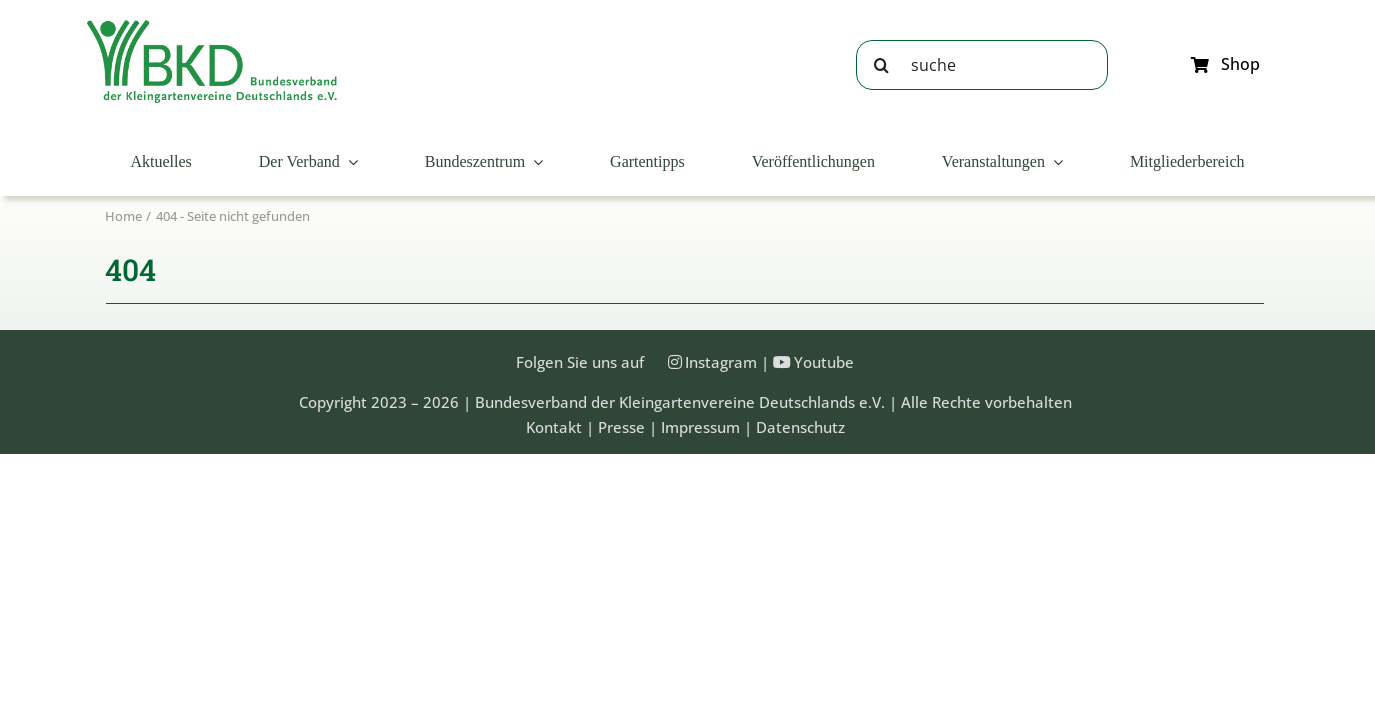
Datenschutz (800, 427)
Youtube (824, 362)
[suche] (982, 65)
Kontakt (554, 427)
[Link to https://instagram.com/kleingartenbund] (675, 362)
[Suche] (881, 65)
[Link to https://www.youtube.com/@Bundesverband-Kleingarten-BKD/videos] (782, 362)
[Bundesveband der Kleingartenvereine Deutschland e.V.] (212, 27)
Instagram (721, 362)
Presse (621, 427)
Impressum (700, 427)
